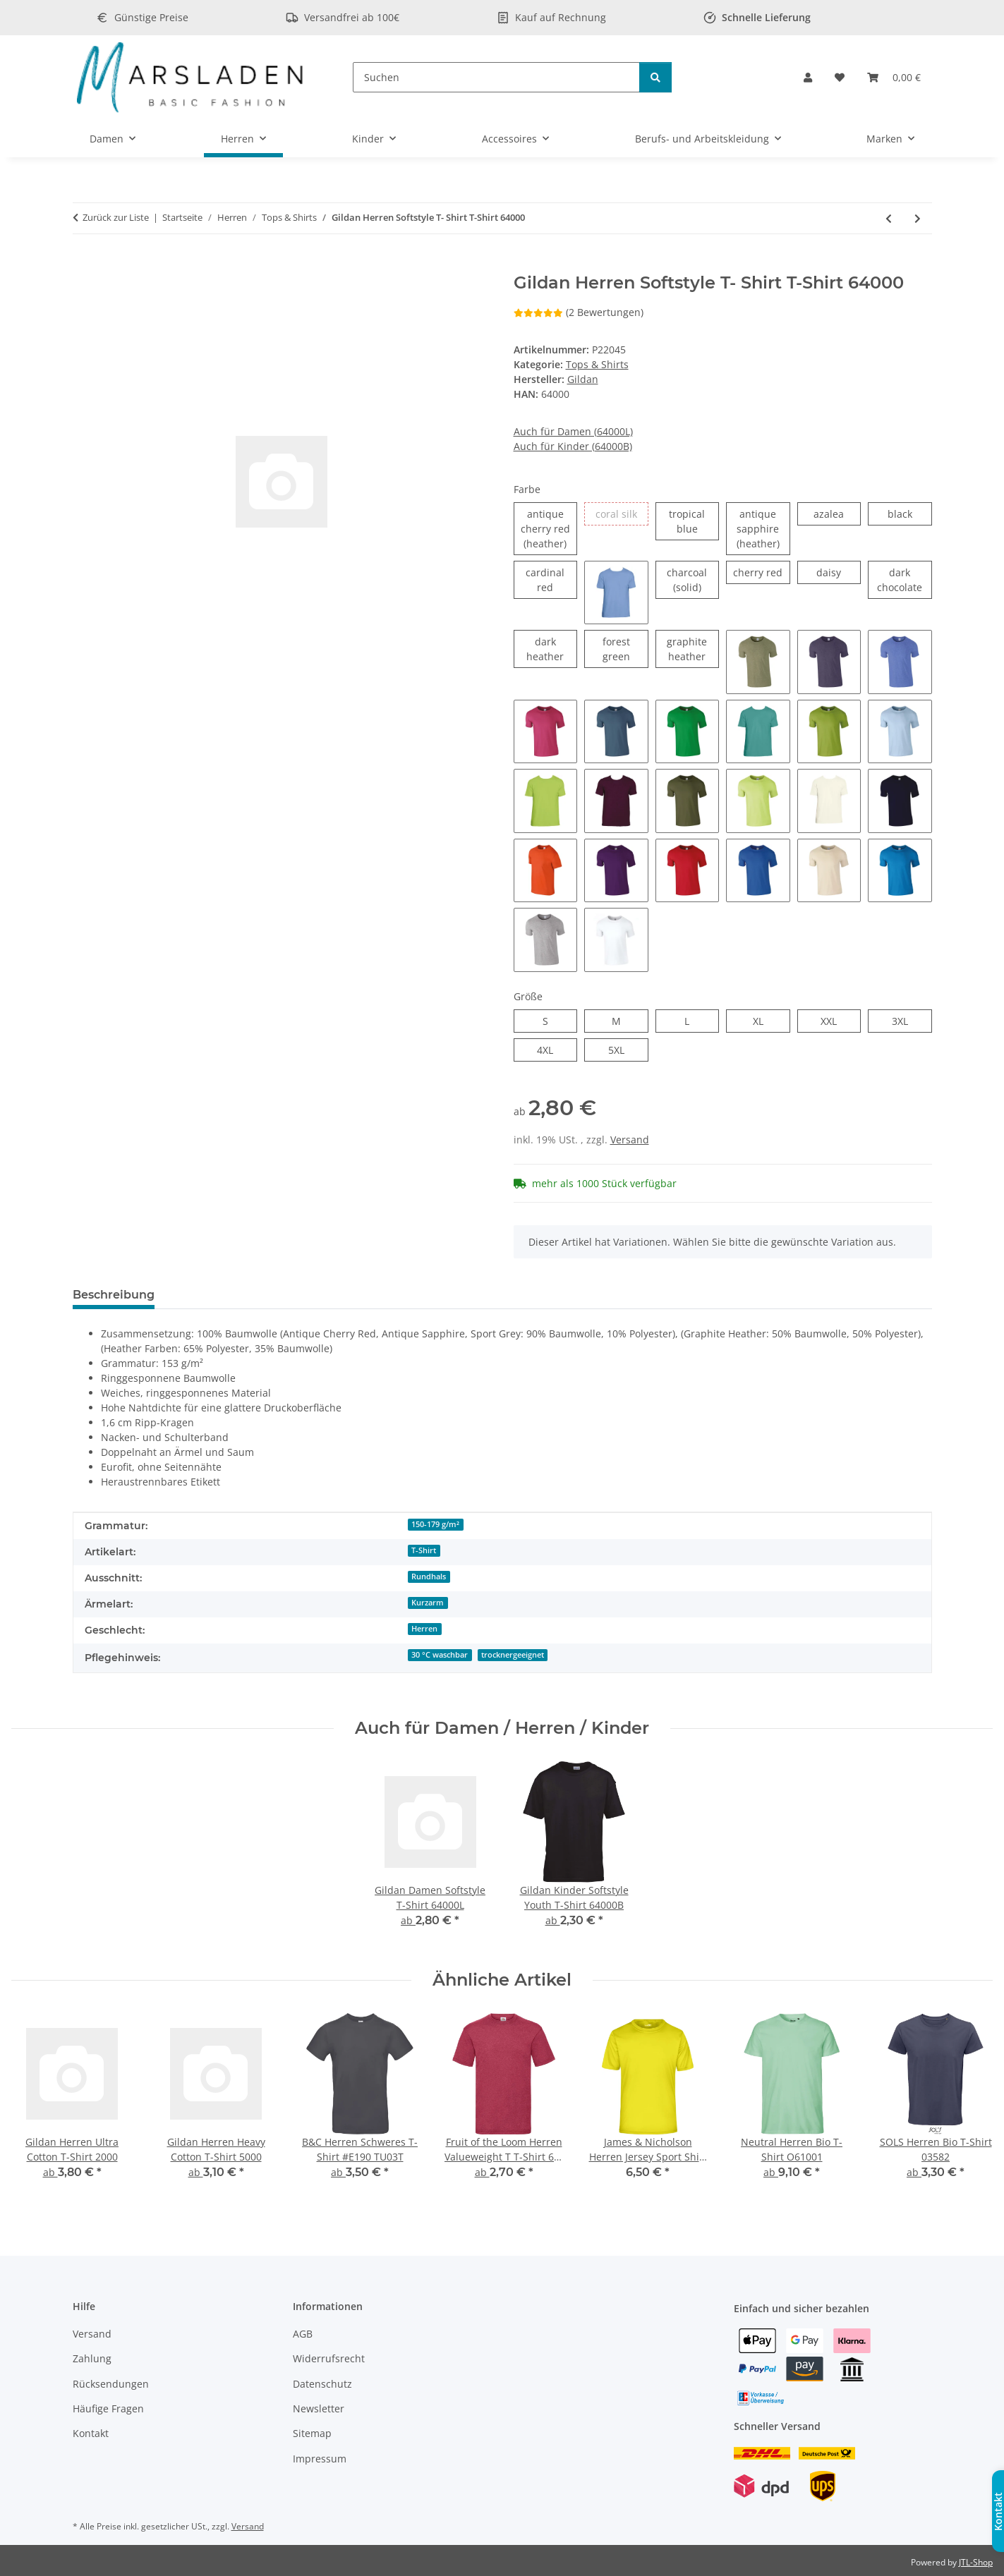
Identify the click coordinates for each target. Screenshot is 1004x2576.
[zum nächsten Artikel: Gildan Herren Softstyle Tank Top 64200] (917, 218)
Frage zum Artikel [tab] (333, 1294)
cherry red (761, 571)
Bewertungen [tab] (217, 1294)
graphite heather (693, 648)
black (910, 513)
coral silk (621, 513)
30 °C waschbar (439, 1655)
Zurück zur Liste (116, 217)
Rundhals (428, 1576)
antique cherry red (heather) (549, 528)
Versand (629, 1139)
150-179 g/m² (435, 1524)
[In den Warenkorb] (84, 265)
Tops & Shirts (597, 364)
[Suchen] (496, 77)
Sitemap (312, 2433)
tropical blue (694, 520)
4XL (553, 1049)
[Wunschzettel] (839, 77)
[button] (807, 77)
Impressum (319, 2458)
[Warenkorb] (894, 77)
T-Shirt (423, 1550)
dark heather (551, 648)
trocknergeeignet (512, 1655)
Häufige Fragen (108, 2408)
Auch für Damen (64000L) (573, 431)
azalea (837, 513)
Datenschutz (322, 2383)
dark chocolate (904, 579)
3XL (908, 1020)
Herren (424, 1629)
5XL (624, 1049)
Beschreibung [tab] (114, 1294)
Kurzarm (427, 1603)
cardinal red (551, 579)
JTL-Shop (976, 2562)
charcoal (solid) (693, 579)
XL (763, 1020)
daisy (838, 571)
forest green (625, 648)
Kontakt (91, 2433)
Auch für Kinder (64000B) (573, 446)
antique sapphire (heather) (763, 528)
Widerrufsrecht (329, 2358)
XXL (836, 1020)
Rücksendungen (111, 2383)
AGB (303, 2333)
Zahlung (92, 2358)
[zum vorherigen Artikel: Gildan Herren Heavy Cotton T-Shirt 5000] (888, 218)
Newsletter (318, 2408)
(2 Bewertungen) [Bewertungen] (578, 312)
